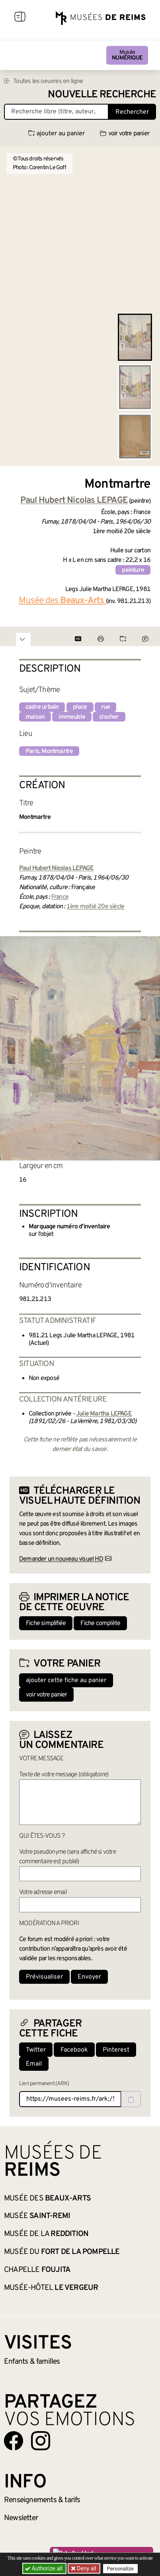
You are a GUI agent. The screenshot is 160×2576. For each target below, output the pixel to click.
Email (34, 2064)
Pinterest (116, 2050)
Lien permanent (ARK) (44, 2083)
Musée (127, 55)
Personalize (120, 2569)
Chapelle (37, 2270)
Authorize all (44, 2568)
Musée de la (46, 2234)
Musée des (47, 2198)
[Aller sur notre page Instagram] (40, 2440)
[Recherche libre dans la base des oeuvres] (56, 112)
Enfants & (32, 2361)
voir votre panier (124, 134)
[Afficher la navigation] (20, 18)
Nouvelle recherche (102, 94)
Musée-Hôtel (51, 2288)
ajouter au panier (56, 134)
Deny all (86, 2568)
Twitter (36, 2050)
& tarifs (42, 2500)
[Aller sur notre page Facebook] (13, 2440)
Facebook (74, 2050)
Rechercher (132, 112)
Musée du (62, 2252)
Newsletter (21, 2518)
